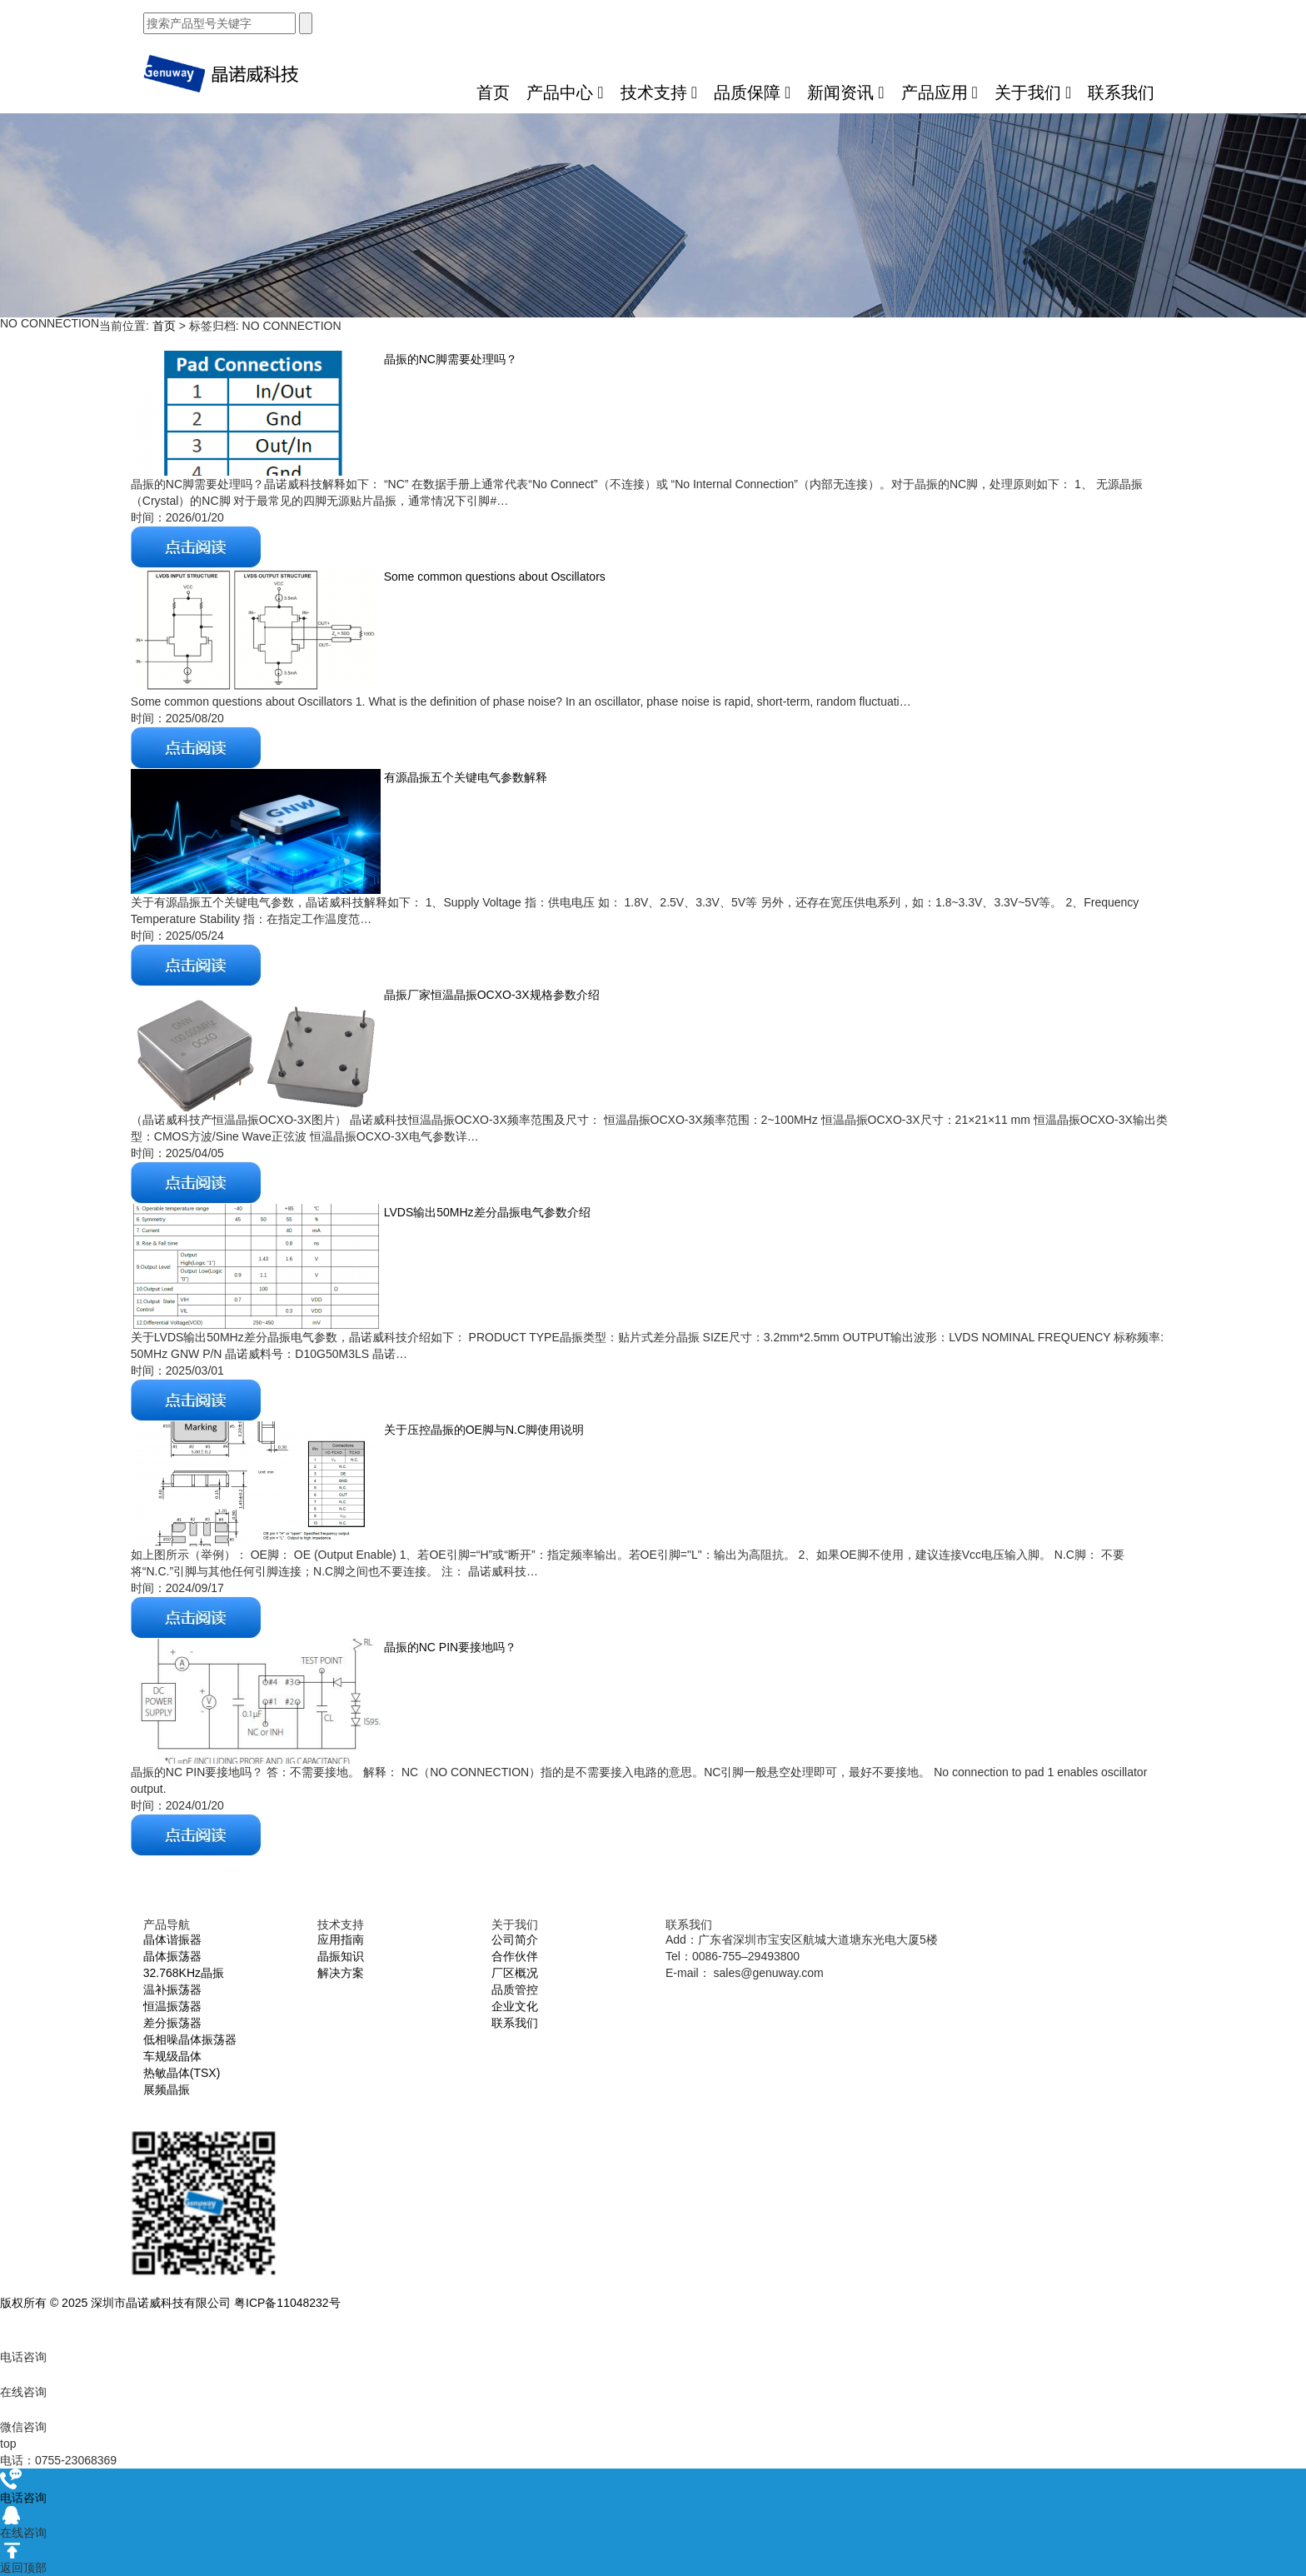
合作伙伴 (514, 1956)
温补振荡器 (172, 1989)
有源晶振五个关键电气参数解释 (464, 777)
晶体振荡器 (172, 1956)
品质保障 (752, 92)
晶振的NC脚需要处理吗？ (449, 359)
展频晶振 (166, 2089)
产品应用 (939, 92)
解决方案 (340, 1972)
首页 (493, 92)
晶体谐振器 (172, 1939)
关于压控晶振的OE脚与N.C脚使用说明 (482, 1429)
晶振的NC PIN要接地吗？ (448, 1647)
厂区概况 (514, 1972)
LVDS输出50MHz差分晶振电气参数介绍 (486, 1212)
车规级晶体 (172, 2056)
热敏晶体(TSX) (182, 2072)
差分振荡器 (172, 2022)
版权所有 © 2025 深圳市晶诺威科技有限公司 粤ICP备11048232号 (170, 2302)
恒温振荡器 (172, 2006)
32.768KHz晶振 (183, 1972)
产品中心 (564, 92)
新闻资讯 (845, 92)
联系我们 (1121, 92)
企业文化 (514, 2006)
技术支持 (659, 92)
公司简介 (514, 1939)
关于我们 (1032, 92)
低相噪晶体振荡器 (190, 2039)
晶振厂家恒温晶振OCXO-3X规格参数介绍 (490, 994)
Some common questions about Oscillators (493, 576)
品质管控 (514, 1989)
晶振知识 (340, 1956)
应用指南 (340, 1939)
